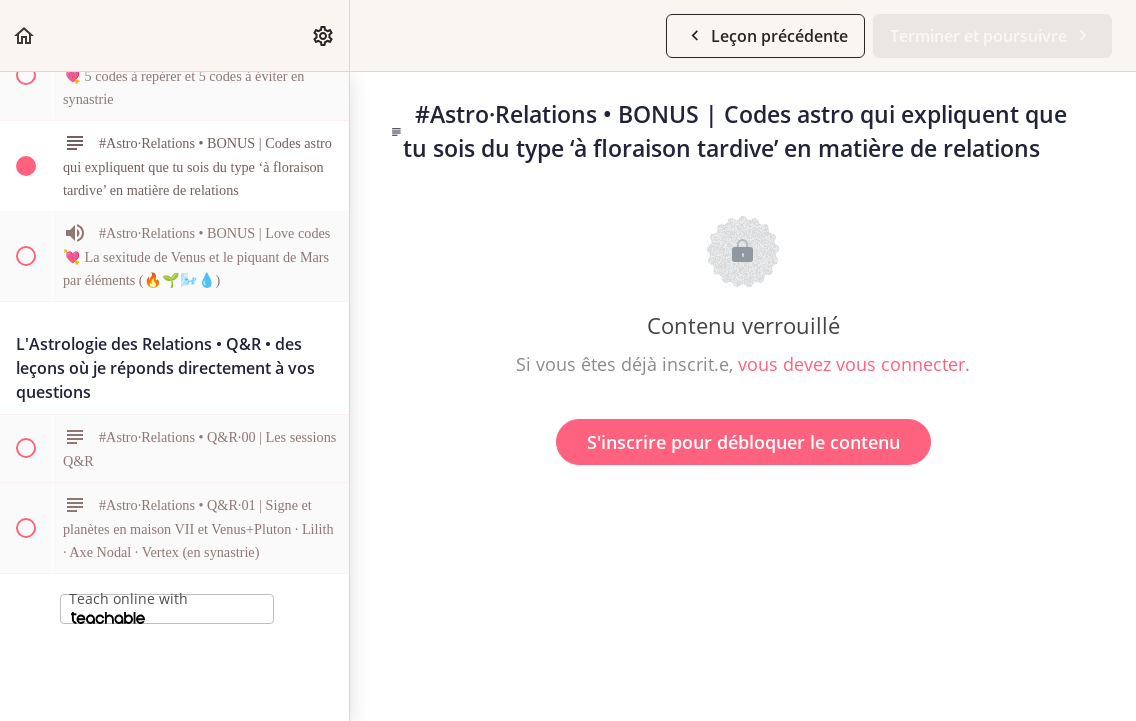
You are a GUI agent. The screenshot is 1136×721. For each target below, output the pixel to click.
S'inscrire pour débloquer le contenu (743, 442)
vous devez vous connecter (851, 364)
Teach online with (128, 606)
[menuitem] (324, 35)
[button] (25, 35)
